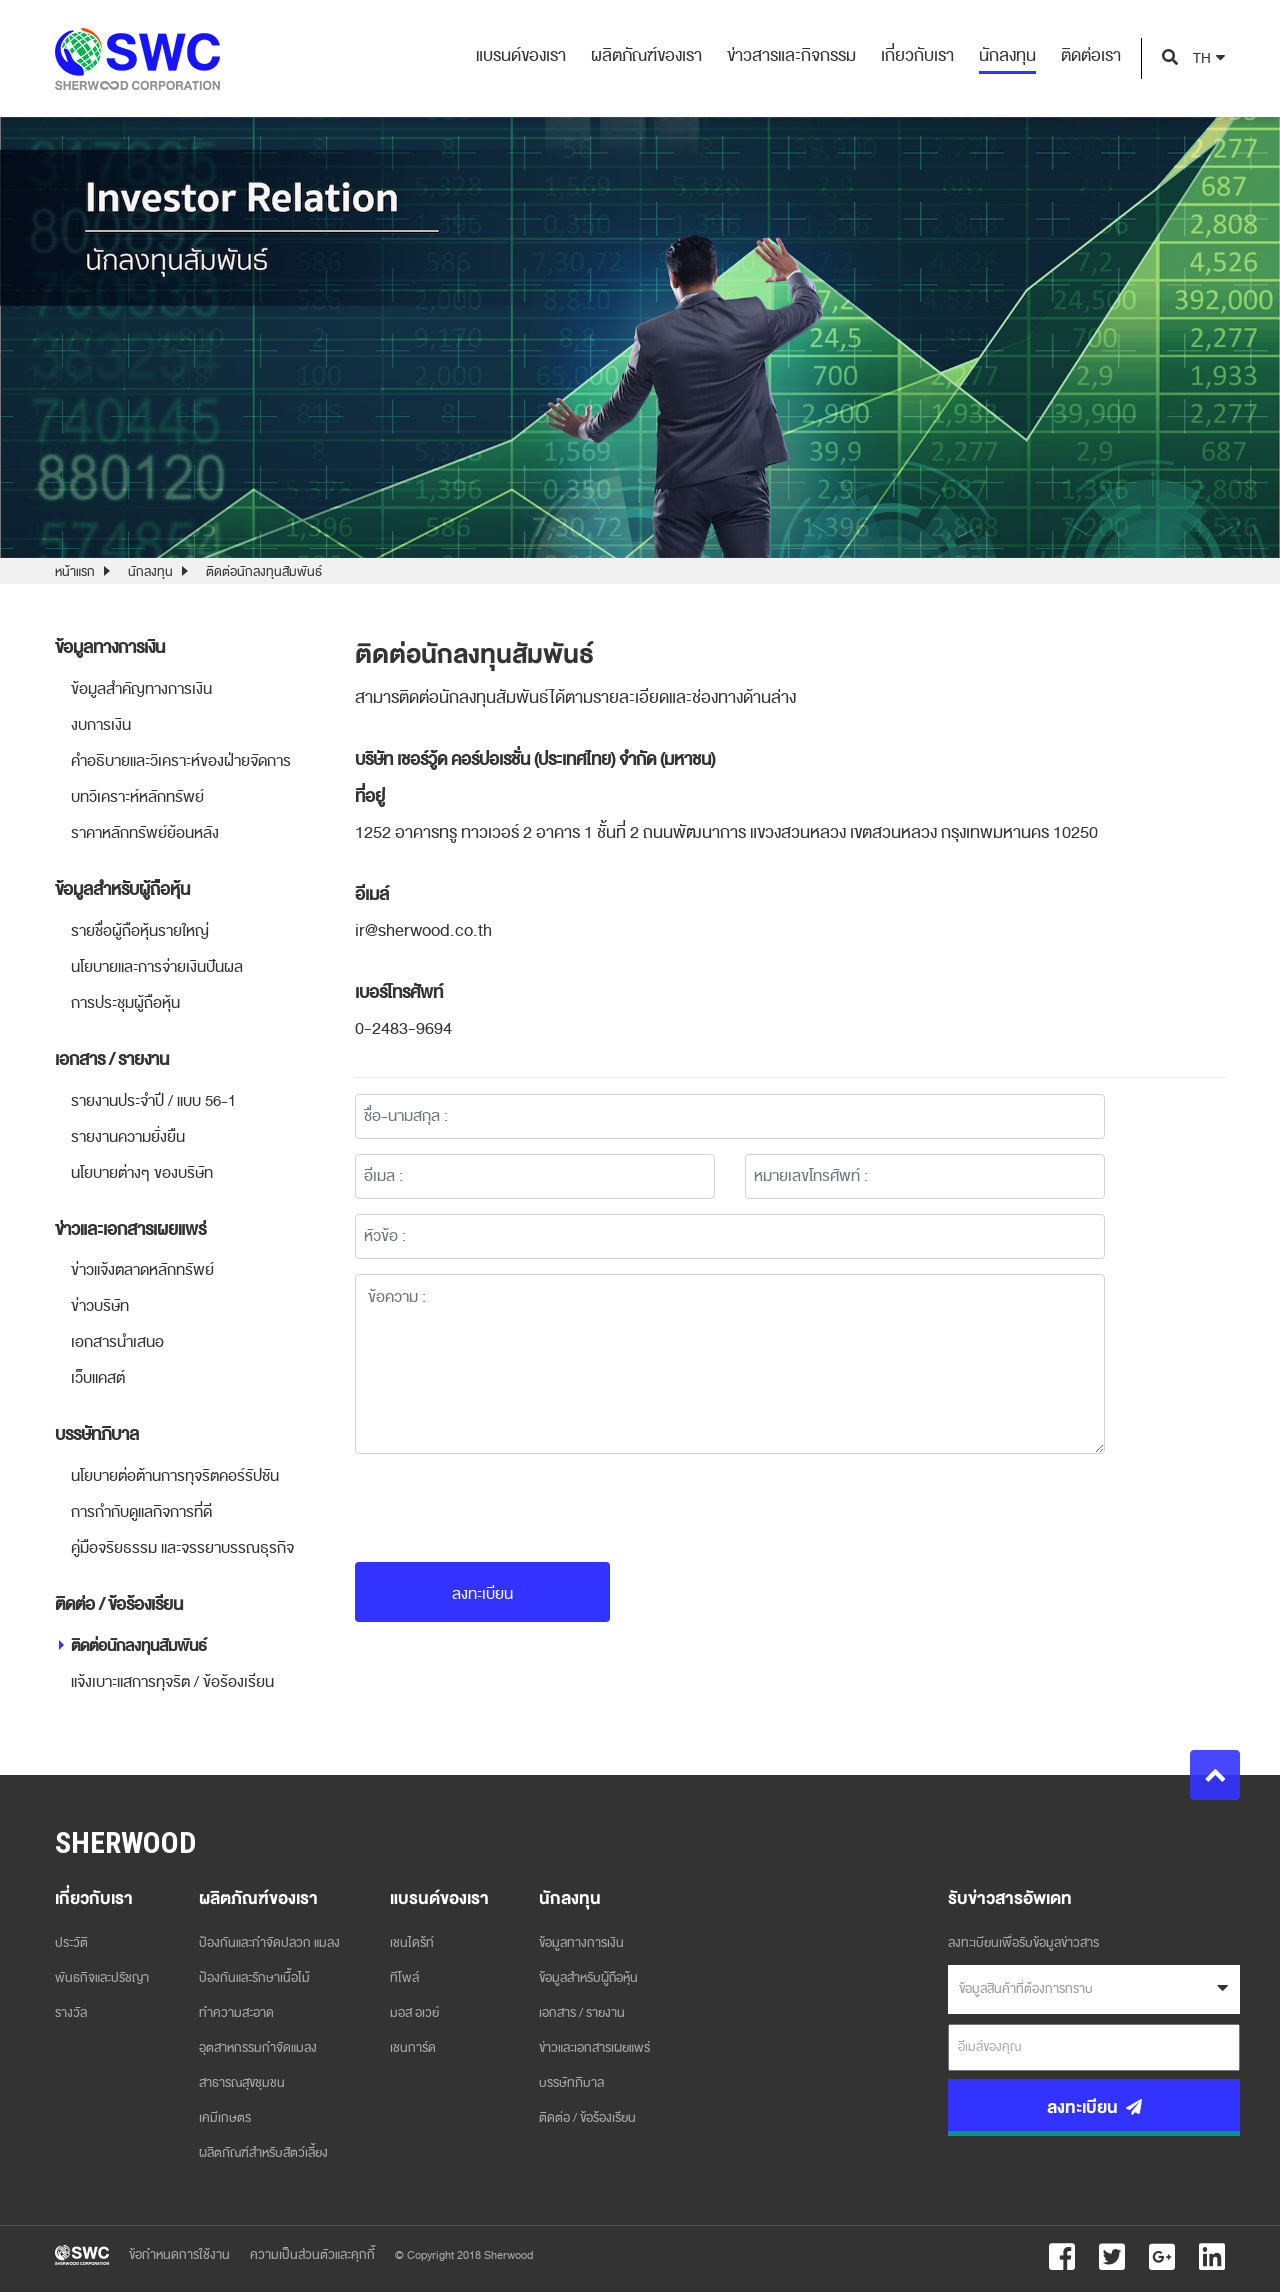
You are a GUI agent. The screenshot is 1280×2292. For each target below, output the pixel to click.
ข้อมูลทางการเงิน (581, 1943)
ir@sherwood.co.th (423, 930)
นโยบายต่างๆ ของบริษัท (142, 1173)
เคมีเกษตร (225, 2118)
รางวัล (71, 2013)
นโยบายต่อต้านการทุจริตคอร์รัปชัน (175, 1476)
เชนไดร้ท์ (412, 1943)
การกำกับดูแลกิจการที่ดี (141, 1512)
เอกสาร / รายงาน (582, 2013)
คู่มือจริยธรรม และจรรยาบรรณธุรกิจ (182, 1548)
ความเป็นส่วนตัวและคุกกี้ (312, 2255)
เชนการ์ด (413, 2048)
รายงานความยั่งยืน (128, 1137)
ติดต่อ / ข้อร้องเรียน (587, 2118)
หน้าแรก (75, 572)
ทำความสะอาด (236, 2013)
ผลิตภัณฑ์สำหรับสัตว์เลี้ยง (263, 2153)
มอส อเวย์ (414, 2013)
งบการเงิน (101, 725)
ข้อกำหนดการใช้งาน (179, 2255)
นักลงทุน (150, 572)
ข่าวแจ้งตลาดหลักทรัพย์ (142, 1270)
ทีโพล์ (404, 1978)
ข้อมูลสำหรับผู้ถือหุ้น (588, 1978)
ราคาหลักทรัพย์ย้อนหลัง (145, 833)
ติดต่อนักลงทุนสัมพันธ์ (264, 572)
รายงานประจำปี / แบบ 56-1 (153, 1101)
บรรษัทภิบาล (571, 2083)
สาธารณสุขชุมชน (242, 2083)
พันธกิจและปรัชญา (102, 1978)
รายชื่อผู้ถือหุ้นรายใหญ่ (140, 931)
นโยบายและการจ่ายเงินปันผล (157, 967)
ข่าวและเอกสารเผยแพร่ (594, 2048)
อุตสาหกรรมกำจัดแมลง (258, 2048)
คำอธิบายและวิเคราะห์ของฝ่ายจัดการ (181, 761)
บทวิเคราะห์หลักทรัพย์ (137, 797)
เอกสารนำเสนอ (117, 1342)
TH (1202, 58)
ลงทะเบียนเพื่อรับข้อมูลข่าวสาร (1023, 1943)
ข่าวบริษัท (100, 1306)
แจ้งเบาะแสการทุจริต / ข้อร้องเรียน (172, 1682)
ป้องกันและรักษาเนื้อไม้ (254, 1978)
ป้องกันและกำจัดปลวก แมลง (269, 1943)
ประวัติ (71, 1943)
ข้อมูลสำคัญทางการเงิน (141, 689)
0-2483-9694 (403, 1028)
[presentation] (507, 1508)
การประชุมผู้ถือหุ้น (125, 1003)
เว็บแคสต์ (98, 1378)
